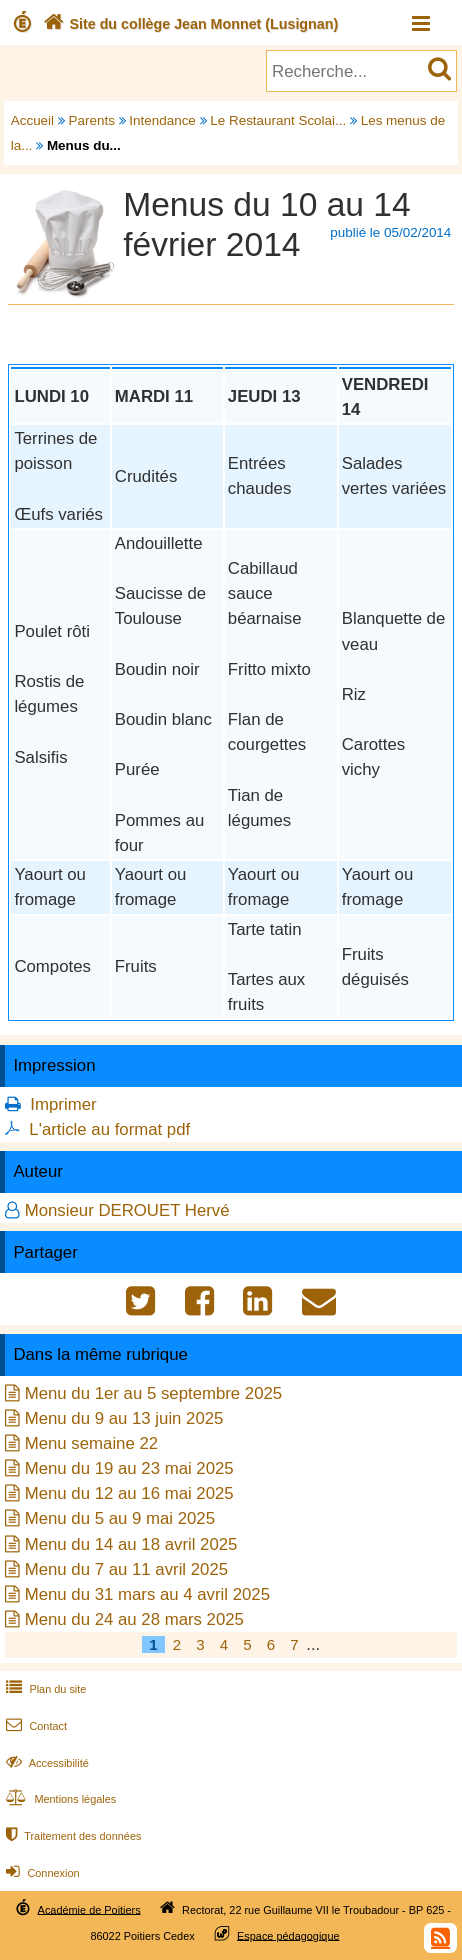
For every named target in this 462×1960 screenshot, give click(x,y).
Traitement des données (71, 1836)
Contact (34, 1726)
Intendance (162, 120)
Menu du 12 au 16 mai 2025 (129, 1493)
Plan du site (44, 1689)
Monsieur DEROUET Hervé (127, 1210)
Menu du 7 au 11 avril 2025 (126, 1569)
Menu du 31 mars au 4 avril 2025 (147, 1594)
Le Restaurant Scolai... (278, 120)
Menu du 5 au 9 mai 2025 (120, 1518)
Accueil (32, 120)
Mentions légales (59, 1799)
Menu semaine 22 (91, 1443)
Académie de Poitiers (89, 1909)
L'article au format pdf (109, 1129)
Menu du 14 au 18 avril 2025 (131, 1544)
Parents (92, 120)
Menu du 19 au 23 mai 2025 (129, 1468)
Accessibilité (45, 1763)
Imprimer (63, 1104)
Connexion (40, 1873)
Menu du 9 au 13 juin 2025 (124, 1418)
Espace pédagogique (288, 1935)
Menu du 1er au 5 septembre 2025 (154, 1393)
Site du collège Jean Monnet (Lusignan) (188, 24)
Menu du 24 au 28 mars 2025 (134, 1619)
